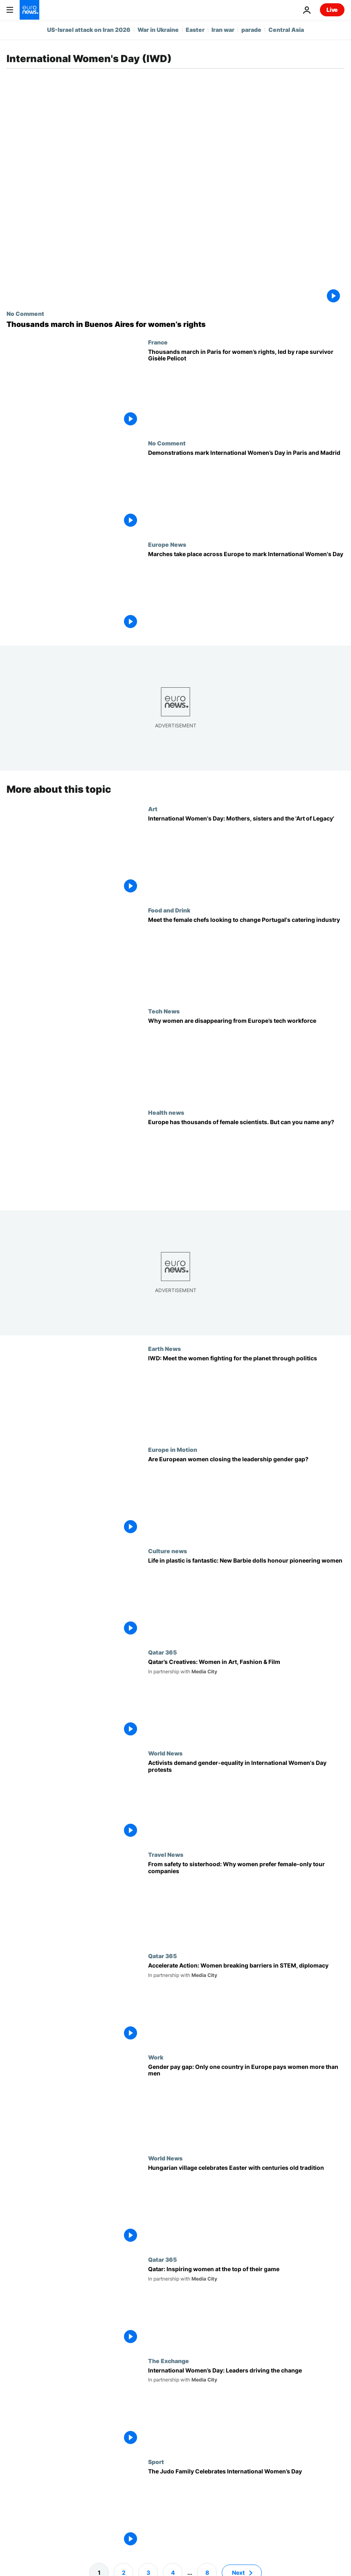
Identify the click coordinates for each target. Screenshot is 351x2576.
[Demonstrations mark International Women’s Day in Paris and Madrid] (246, 490)
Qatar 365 (162, 1652)
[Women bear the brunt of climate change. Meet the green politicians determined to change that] (246, 1395)
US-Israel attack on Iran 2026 (88, 29)
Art (153, 808)
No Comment (25, 313)
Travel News (165, 1854)
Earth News (164, 1348)
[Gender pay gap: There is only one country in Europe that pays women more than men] (246, 2104)
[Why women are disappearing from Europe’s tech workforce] (246, 1058)
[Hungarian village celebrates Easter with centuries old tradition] (246, 2205)
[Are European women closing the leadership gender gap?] (246, 1497)
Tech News (164, 1011)
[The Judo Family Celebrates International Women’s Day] (246, 2509)
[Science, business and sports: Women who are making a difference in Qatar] (246, 2307)
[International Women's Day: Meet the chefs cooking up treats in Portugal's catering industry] (246, 957)
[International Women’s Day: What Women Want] (246, 2408)
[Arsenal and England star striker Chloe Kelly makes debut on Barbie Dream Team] (246, 1598)
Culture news (167, 1550)
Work (155, 2056)
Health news (166, 1112)
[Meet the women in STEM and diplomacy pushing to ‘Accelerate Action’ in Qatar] (246, 2003)
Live (332, 9)
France (158, 342)
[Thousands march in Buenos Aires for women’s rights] (175, 324)
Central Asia (286, 29)
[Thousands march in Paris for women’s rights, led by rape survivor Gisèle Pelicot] (246, 389)
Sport (156, 2461)
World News (165, 1753)
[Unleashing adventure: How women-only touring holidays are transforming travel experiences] (246, 1902)
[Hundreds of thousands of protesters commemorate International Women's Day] (246, 1800)
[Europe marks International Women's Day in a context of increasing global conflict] (246, 592)
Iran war (223, 29)
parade (251, 29)
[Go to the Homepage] (29, 10)
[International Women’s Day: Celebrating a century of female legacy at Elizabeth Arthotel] (246, 856)
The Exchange (168, 2360)
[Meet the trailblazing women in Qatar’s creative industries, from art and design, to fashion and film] (246, 1699)
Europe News (167, 544)
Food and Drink (169, 909)
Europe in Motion (172, 1449)
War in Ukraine (158, 29)
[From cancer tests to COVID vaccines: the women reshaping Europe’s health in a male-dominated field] (246, 1160)
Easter (195, 29)
